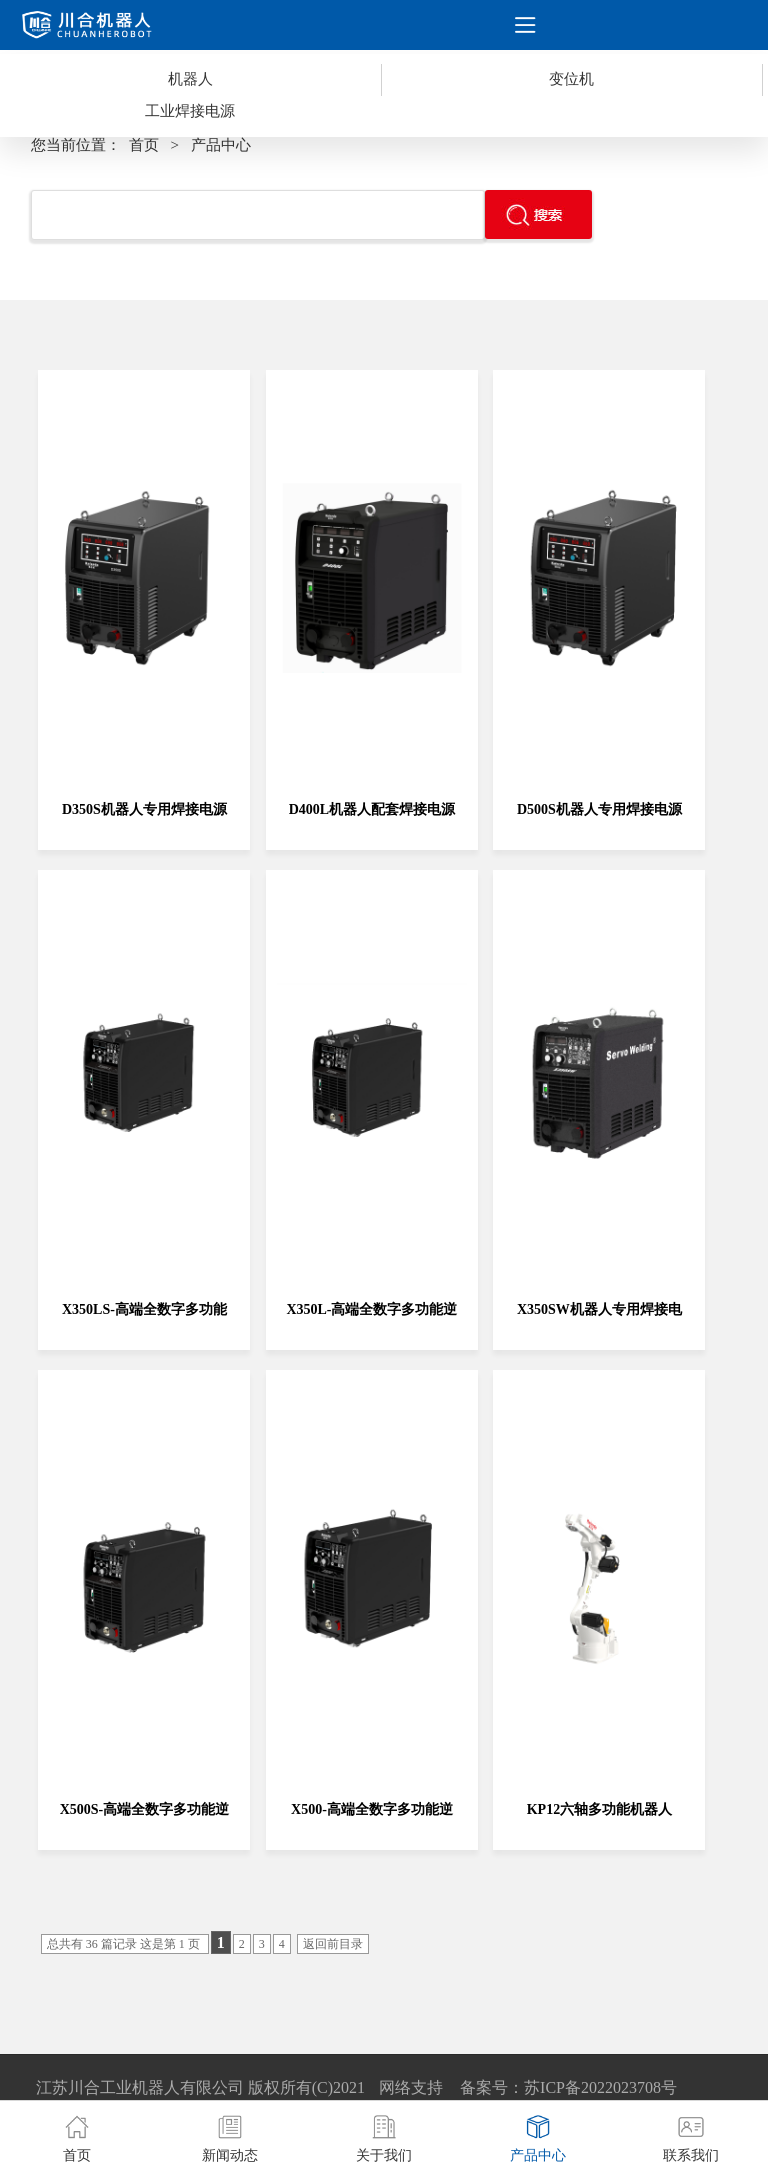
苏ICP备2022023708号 (600, 2087)
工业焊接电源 (190, 111)
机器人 (190, 79)
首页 (144, 145)
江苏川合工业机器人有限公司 (140, 2087)
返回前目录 (333, 1944)
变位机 (571, 79)
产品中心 (221, 145)
